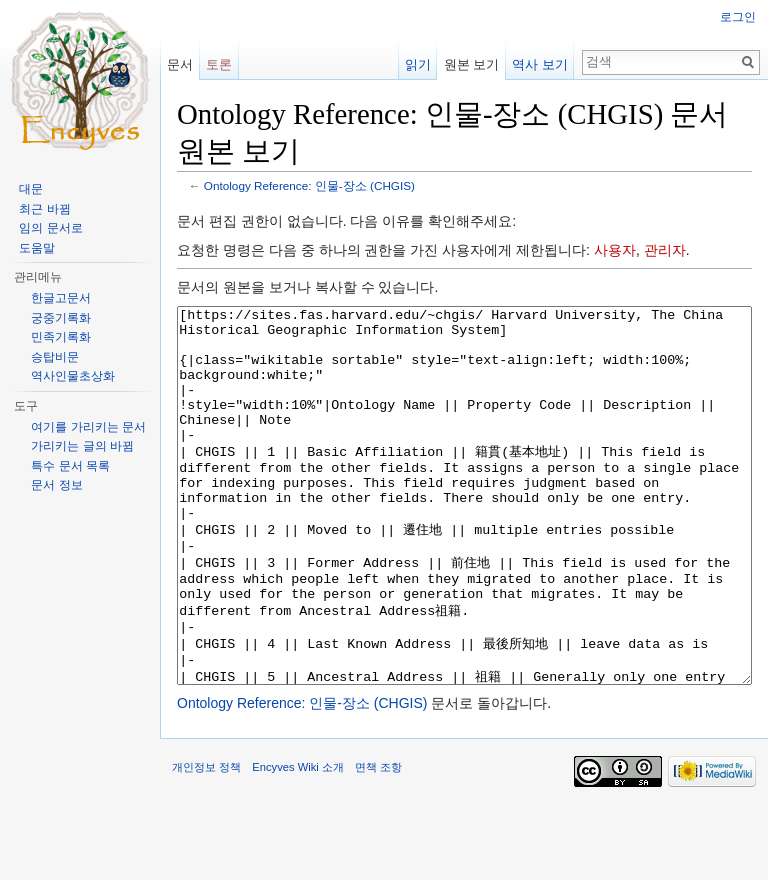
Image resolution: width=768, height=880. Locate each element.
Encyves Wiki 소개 (298, 842)
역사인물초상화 (73, 376)
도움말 (37, 248)
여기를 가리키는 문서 (88, 427)
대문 (31, 189)
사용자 (615, 250)
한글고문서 (61, 298)
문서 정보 (56, 485)
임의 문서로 (50, 228)
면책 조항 (378, 842)
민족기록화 (61, 337)
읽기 (418, 64)
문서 (180, 64)
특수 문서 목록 (70, 466)
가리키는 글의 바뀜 (82, 446)
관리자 (665, 250)
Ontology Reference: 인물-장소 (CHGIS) (309, 185)
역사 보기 (540, 64)
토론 (219, 64)
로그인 (738, 17)
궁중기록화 (61, 318)
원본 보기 (472, 64)
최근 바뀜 (44, 209)
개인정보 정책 (206, 842)
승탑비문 (55, 357)
